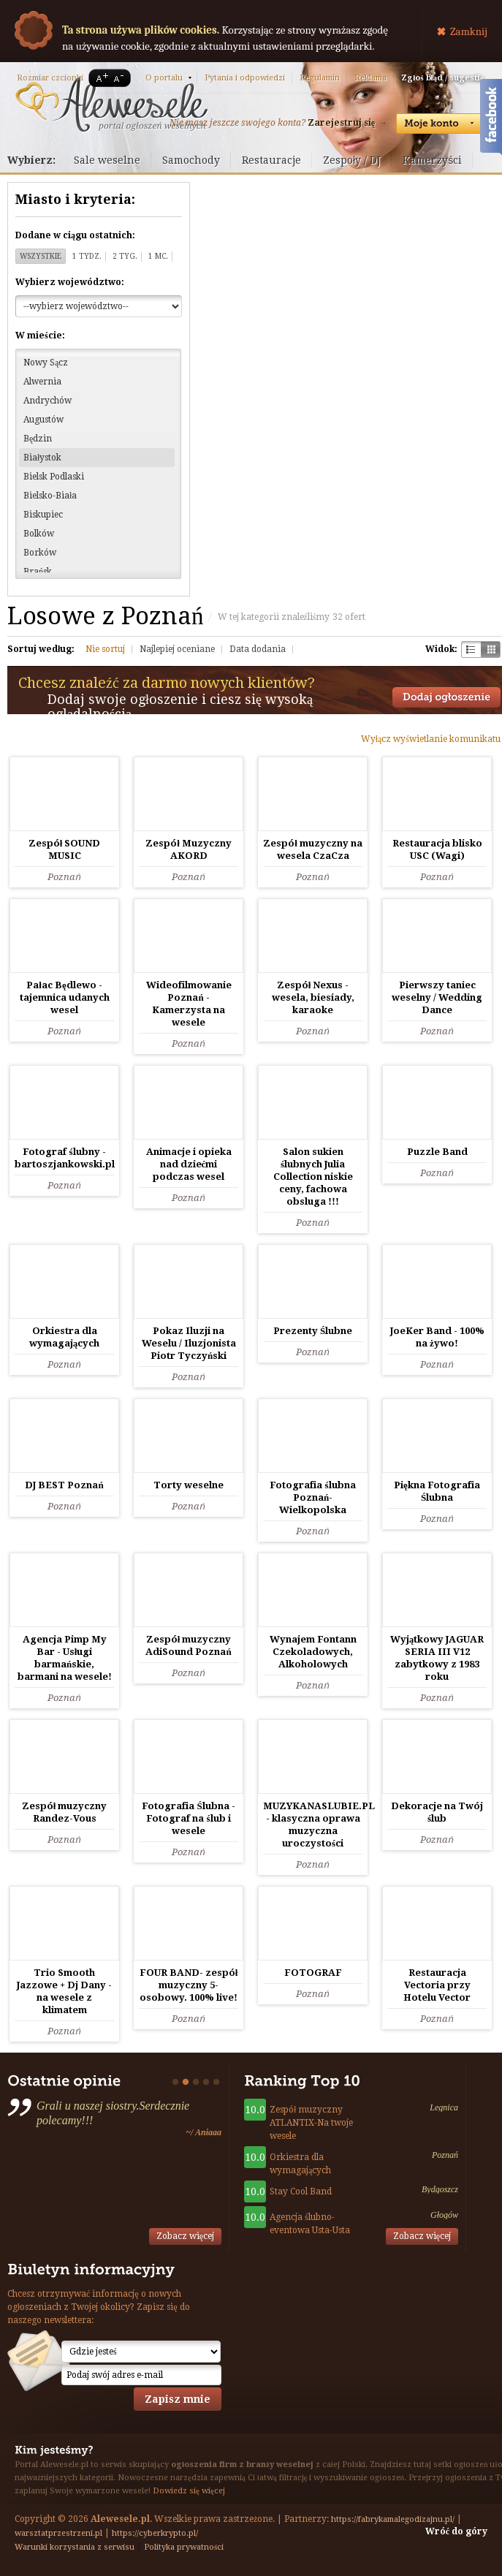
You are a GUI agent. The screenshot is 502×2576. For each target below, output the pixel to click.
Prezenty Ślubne (312, 1330)
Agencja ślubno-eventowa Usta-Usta (310, 2223)
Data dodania (257, 649)
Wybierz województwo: (69, 282)
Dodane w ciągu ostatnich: (75, 235)
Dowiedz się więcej (189, 2491)
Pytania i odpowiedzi (245, 78)
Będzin (37, 438)
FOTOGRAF (313, 1972)
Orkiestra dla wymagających (300, 2163)
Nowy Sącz (45, 362)
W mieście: (40, 335)
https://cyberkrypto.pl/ (155, 2533)
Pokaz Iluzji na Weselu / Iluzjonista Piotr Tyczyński (189, 1343)
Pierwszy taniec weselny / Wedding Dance (437, 997)
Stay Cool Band (301, 2191)
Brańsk (37, 572)
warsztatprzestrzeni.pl (58, 2533)
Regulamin (320, 78)
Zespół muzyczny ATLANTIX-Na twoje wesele (311, 2123)
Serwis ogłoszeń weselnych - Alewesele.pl (111, 104)
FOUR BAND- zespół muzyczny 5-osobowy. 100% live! (189, 1985)
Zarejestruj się (341, 123)
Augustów (43, 419)
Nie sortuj (105, 649)
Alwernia (42, 381)
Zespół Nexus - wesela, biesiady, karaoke (313, 997)
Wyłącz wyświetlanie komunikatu (431, 739)
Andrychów (47, 400)
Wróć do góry (456, 2531)
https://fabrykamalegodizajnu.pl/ (393, 2519)
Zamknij (468, 31)
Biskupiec (43, 514)
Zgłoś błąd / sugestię (442, 78)
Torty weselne (188, 1485)
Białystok (42, 457)
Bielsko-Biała (50, 495)
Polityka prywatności (184, 2547)
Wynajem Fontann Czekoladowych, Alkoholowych (313, 1652)
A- (121, 78)
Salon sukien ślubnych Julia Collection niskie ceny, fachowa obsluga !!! (313, 1176)
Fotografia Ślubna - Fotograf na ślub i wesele (188, 1818)
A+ (99, 78)
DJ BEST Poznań (64, 1485)
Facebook (491, 119)
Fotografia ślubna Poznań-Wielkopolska (312, 1497)
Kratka (491, 649)
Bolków (38, 534)
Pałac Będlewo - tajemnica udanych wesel (65, 997)
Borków (39, 553)
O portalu (164, 78)
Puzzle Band (437, 1151)
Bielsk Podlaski (53, 476)
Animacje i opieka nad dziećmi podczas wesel (189, 1164)
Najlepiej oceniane (177, 649)
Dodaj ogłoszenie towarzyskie (446, 697)
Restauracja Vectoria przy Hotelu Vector (437, 1985)
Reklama (370, 78)
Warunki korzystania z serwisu (74, 2547)
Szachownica (471, 649)
